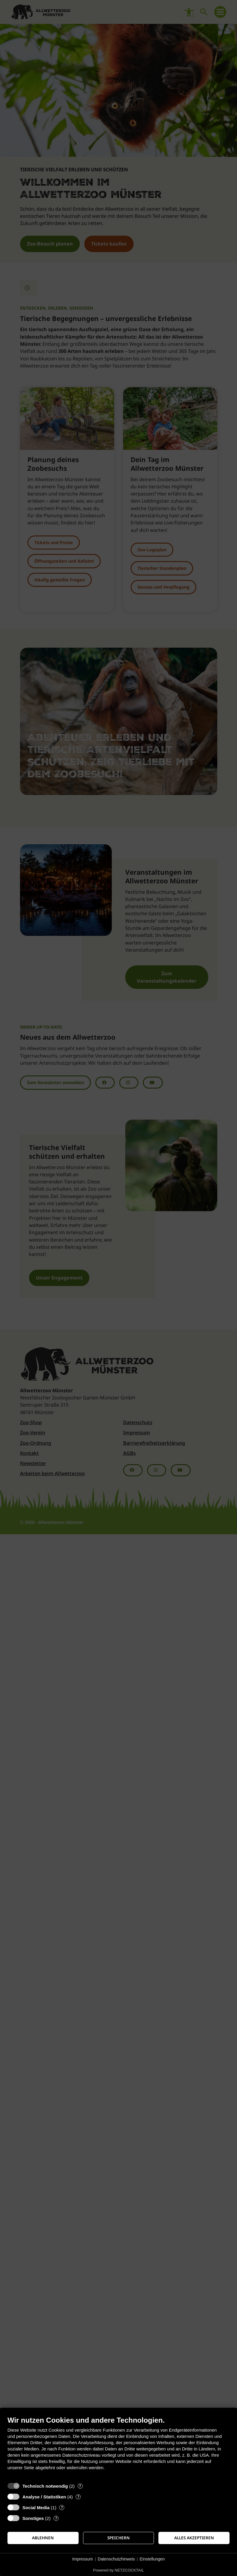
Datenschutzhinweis (116, 2559)
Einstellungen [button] (152, 2559)
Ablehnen (43, 2537)
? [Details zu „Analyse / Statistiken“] (78, 2496)
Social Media (36, 2507)
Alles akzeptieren (194, 2537)
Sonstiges (33, 2518)
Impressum (82, 2559)
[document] (118, 2447)
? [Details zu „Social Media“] (62, 2507)
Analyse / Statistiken (44, 2496)
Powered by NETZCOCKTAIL (118, 2570)
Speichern (118, 2537)
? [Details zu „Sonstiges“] (56, 2518)
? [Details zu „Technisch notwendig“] (80, 2486)
